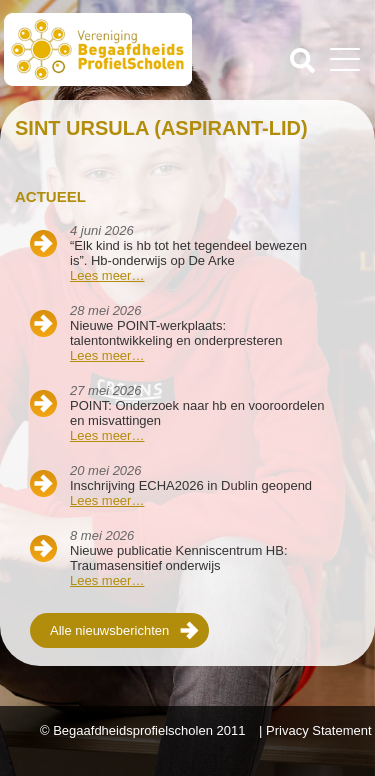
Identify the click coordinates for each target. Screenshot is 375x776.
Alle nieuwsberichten (109, 630)
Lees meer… (107, 275)
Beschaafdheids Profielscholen (98, 53)
